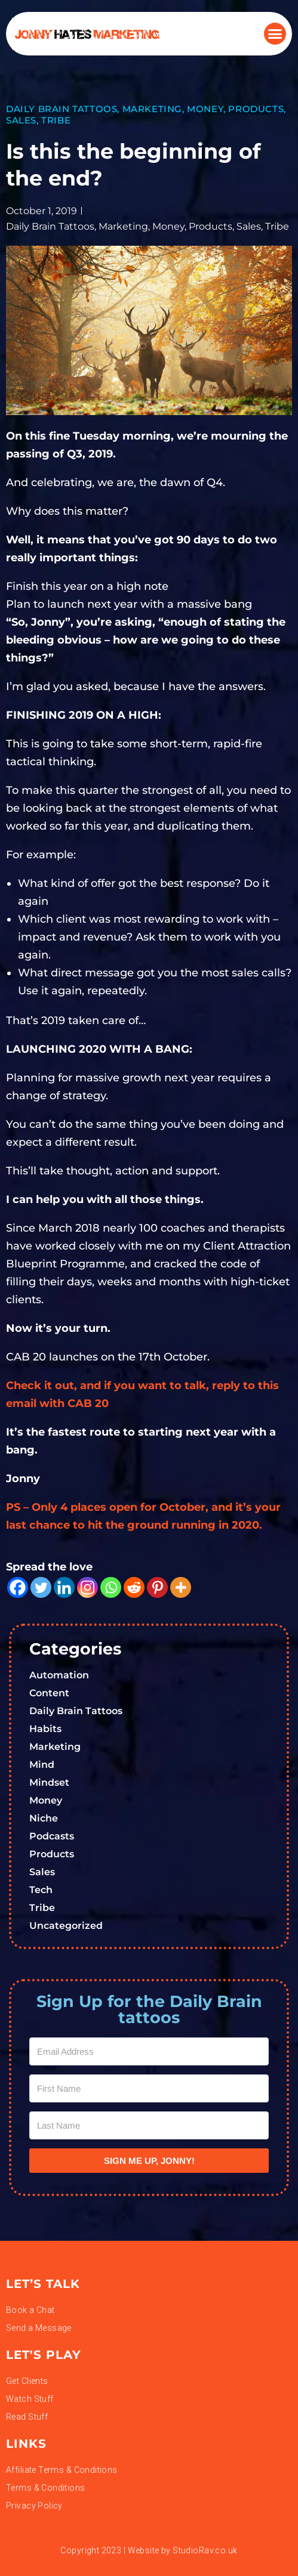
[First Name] (149, 2088)
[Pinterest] (157, 1587)
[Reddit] (134, 1587)
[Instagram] (87, 1587)
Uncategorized (66, 1925)
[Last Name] (149, 2125)
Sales (21, 120)
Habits (45, 1728)
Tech (41, 1889)
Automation (59, 1675)
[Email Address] (149, 2051)
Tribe (55, 120)
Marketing (152, 109)
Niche (43, 1818)
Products (256, 109)
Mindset (49, 1782)
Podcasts (51, 1836)
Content (49, 1693)
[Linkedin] (64, 1587)
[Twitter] (40, 1587)
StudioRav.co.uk (205, 2550)
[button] (275, 34)
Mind (41, 1764)
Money (205, 109)
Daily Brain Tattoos (61, 109)
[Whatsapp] (110, 1587)
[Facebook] (17, 1587)
